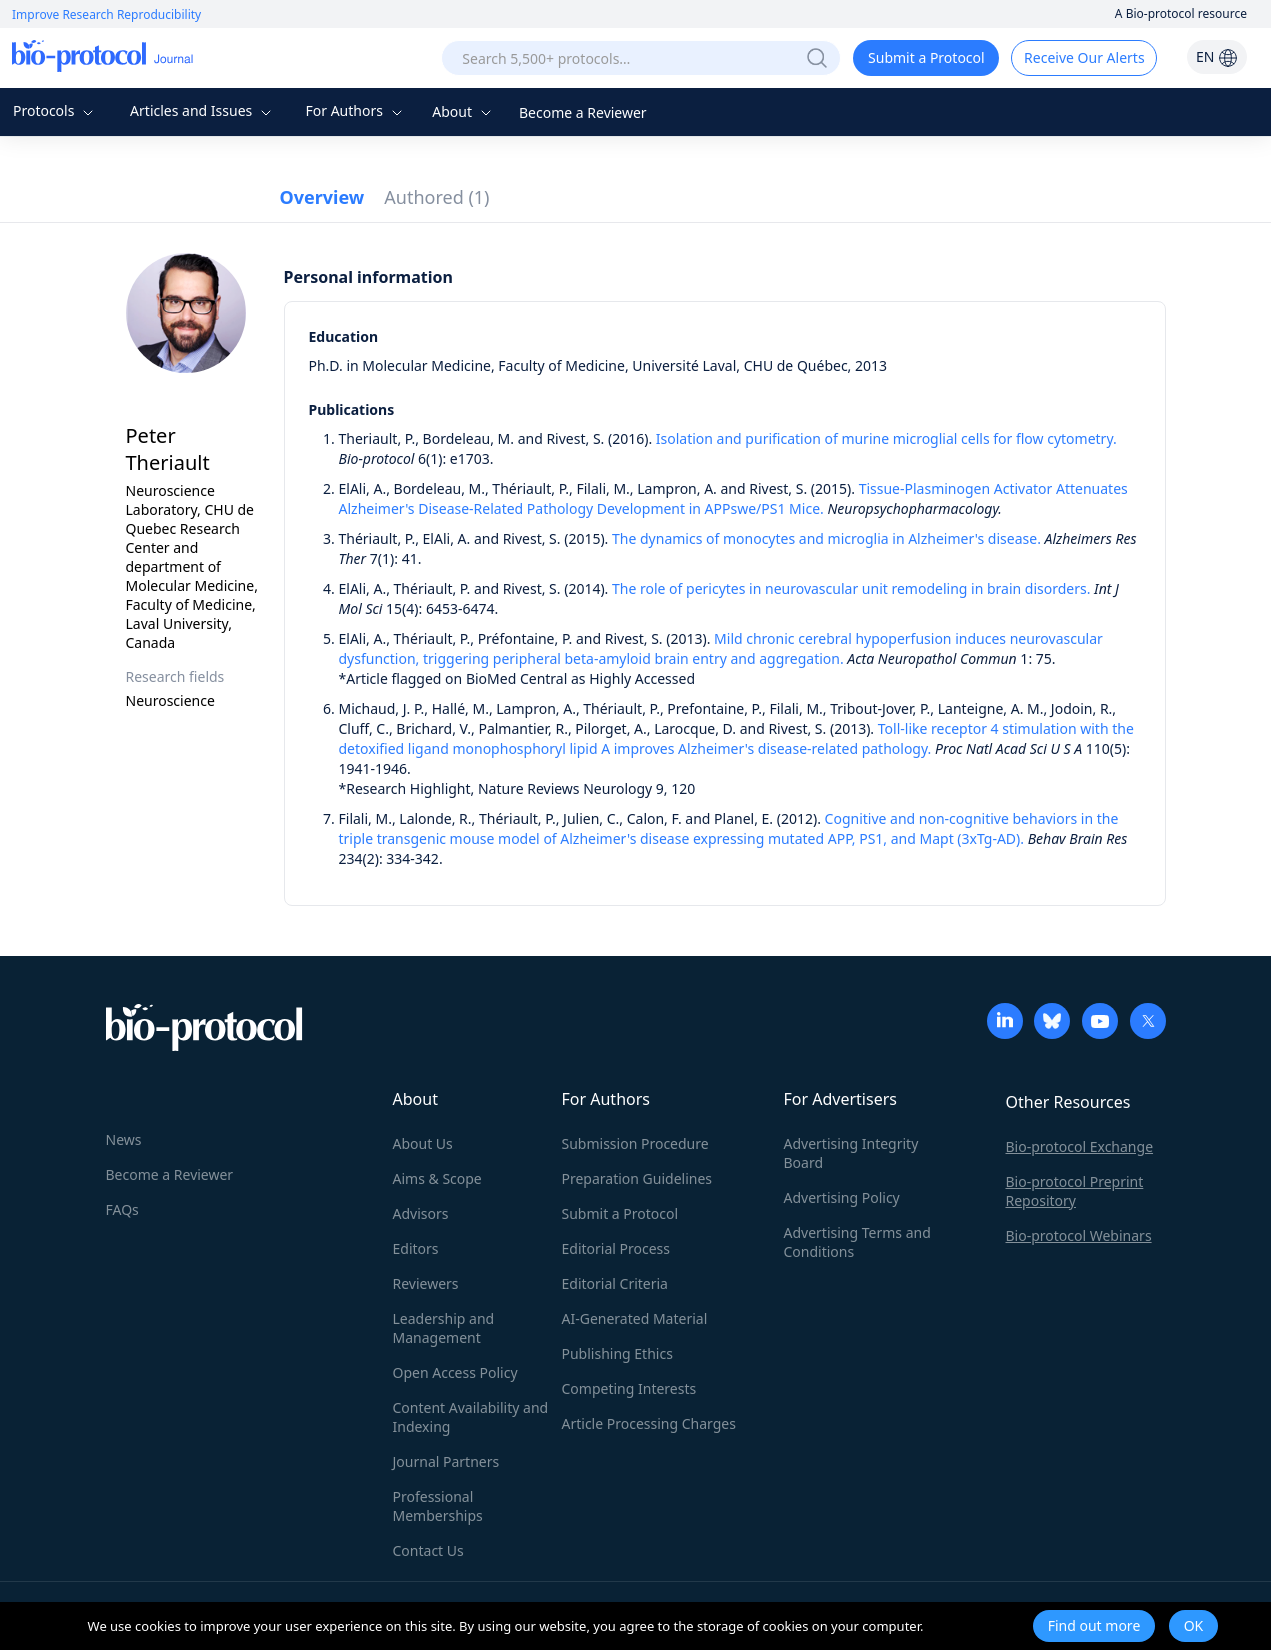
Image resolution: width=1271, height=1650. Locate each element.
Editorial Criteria (615, 1283)
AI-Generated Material (635, 1318)
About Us (423, 1143)
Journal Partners (446, 1461)
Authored (436, 197)
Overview (322, 197)
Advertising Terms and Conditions (857, 1242)
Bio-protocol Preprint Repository (1075, 1191)
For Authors (355, 110)
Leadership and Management (444, 1328)
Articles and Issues (203, 110)
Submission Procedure (635, 1143)
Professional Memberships (438, 1506)
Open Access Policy (455, 1372)
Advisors (421, 1213)
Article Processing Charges (649, 1423)
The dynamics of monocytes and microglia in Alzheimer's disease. (826, 538)
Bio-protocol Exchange (1080, 1146)
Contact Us (428, 1550)
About (463, 111)
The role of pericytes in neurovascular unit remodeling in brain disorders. (851, 588)
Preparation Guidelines (637, 1178)
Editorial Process (616, 1248)
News (124, 1139)
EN (1217, 56)
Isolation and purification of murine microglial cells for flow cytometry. (886, 438)
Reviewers (426, 1283)
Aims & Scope (437, 1178)
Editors (416, 1248)
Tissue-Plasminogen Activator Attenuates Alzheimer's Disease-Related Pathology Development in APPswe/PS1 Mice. (733, 498)
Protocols (55, 110)
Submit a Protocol (926, 57)
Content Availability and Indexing (471, 1417)
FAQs (122, 1209)
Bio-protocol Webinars (1079, 1235)
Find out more (1094, 1625)
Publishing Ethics (617, 1353)
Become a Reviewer (583, 112)
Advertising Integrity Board (851, 1153)
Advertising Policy (842, 1197)
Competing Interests (629, 1388)
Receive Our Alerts (1084, 57)
